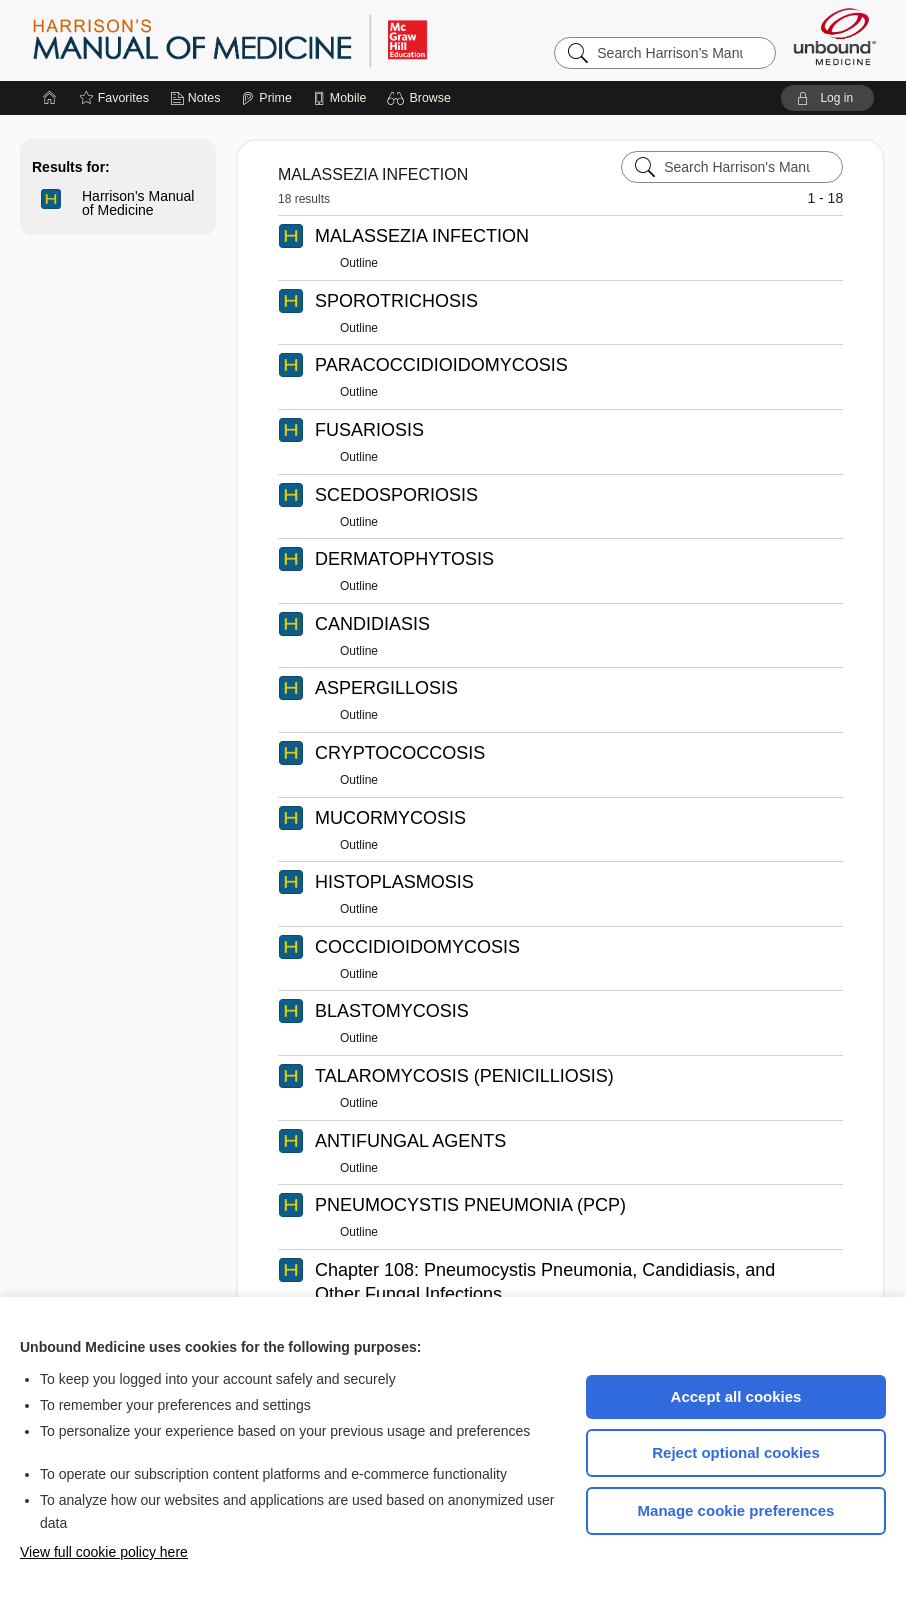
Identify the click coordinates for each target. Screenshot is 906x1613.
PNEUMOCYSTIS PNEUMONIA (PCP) (470, 1205)
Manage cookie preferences (736, 1510)
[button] (421, 98)
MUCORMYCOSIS (390, 818)
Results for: (71, 167)
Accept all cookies (736, 1396)
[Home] (50, 98)
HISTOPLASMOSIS (394, 882)
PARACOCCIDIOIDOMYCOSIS (441, 365)
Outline (359, 263)
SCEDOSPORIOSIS (396, 495)
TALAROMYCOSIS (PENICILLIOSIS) (464, 1076)
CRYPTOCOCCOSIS (400, 753)
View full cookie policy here (104, 1552)
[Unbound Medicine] (835, 36)
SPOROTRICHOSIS (396, 301)
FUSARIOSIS (369, 430)
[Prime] (266, 98)
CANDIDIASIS (372, 624)
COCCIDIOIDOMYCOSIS (417, 947)
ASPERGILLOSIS (386, 688)
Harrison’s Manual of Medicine (282, 40)
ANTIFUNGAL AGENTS (410, 1141)
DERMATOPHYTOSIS (404, 559)
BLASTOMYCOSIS (392, 1011)
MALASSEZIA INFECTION (422, 236)
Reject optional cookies (736, 1452)
